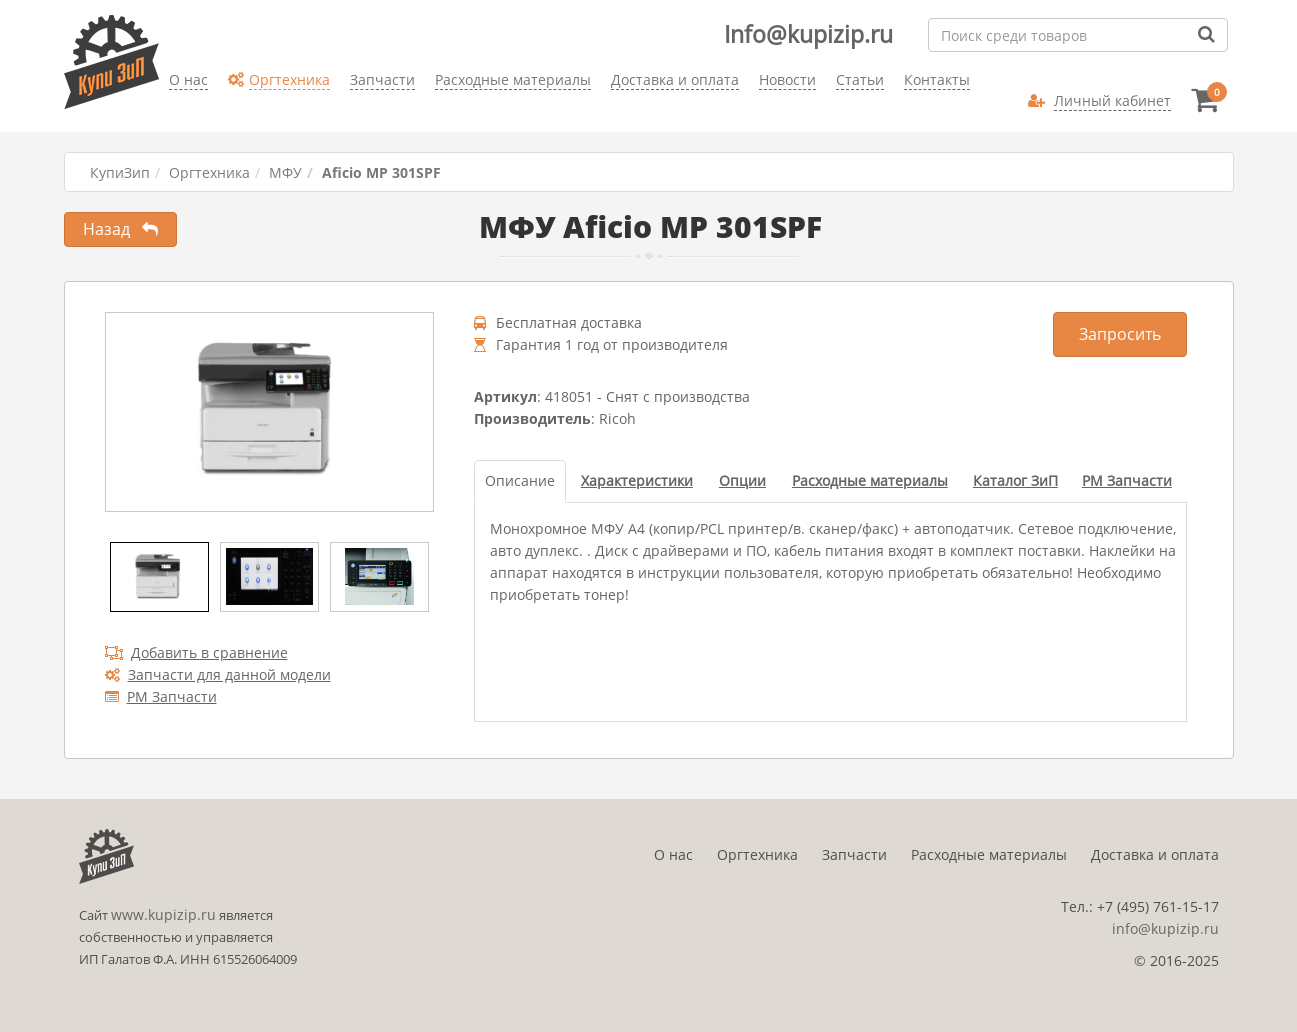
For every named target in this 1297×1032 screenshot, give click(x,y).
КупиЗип (120, 172)
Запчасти (854, 854)
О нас (673, 854)
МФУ (285, 172)
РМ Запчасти (161, 696)
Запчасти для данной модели (218, 674)
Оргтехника (209, 172)
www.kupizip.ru (163, 914)
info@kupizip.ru (1165, 928)
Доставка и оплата (1155, 854)
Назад (120, 229)
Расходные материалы (989, 854)
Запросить (1120, 334)
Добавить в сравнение (196, 652)
